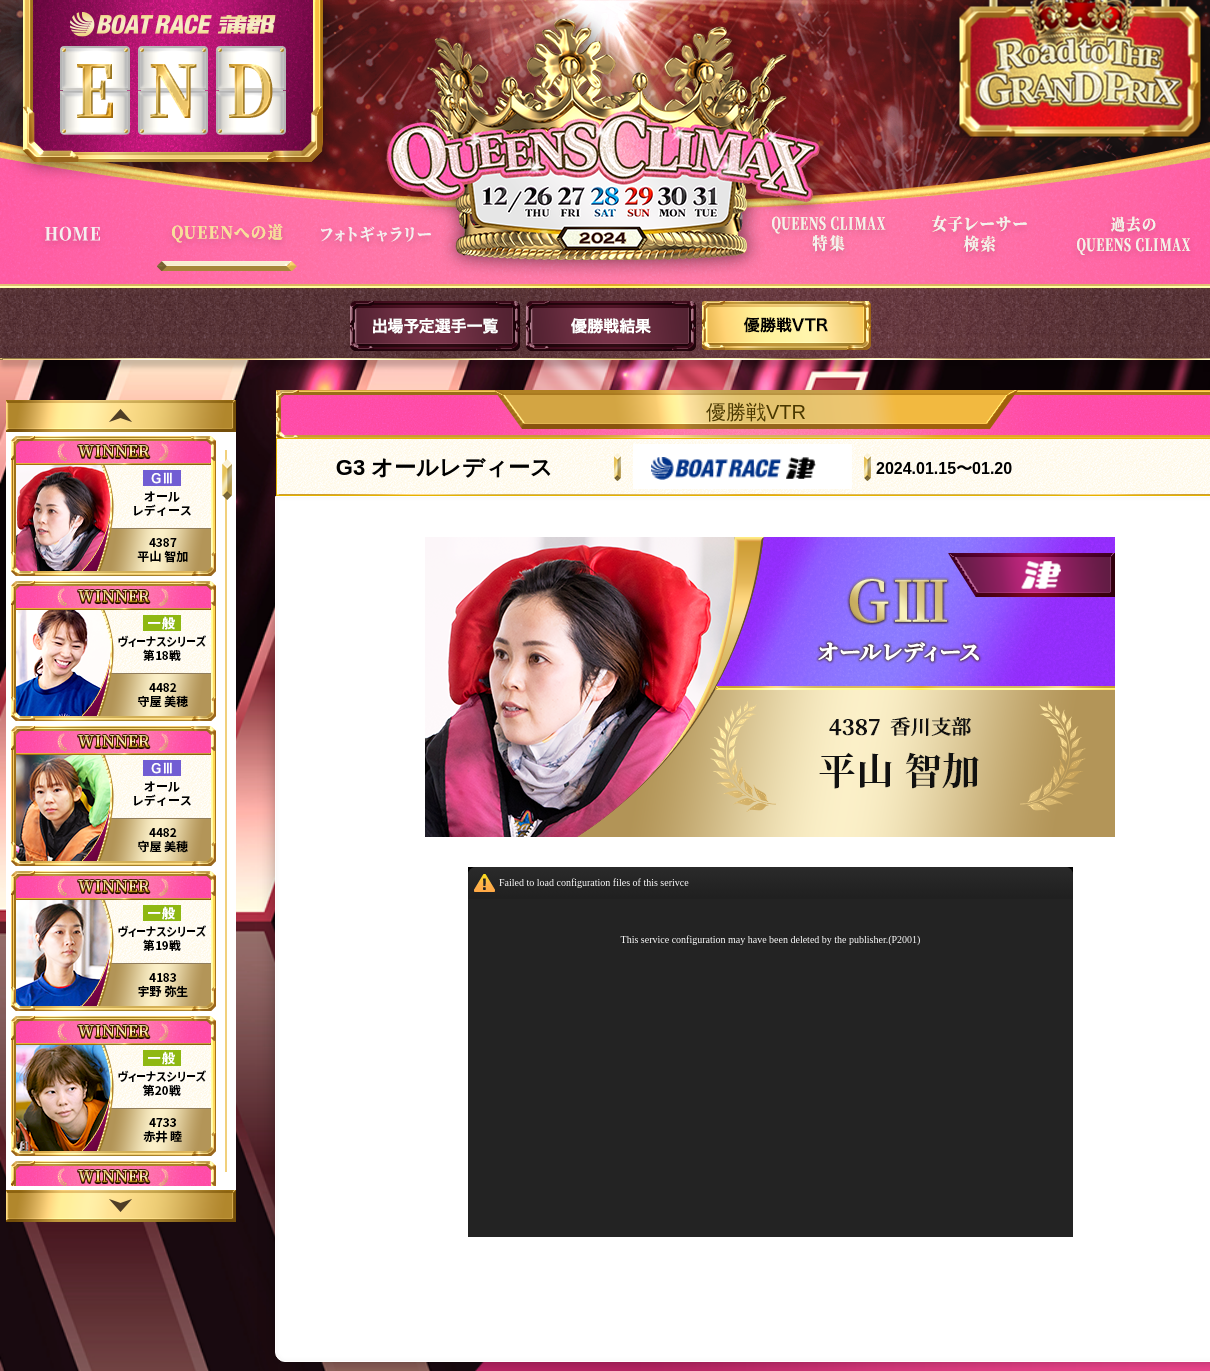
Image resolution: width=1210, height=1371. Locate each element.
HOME (76, 248)
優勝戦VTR (787, 326)
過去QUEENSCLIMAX (1136, 248)
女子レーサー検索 (984, 248)
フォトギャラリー (380, 248)
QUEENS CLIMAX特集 (832, 248)
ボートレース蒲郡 (172, 23)
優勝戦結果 (611, 326)
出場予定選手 (435, 326)
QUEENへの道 (228, 248)
